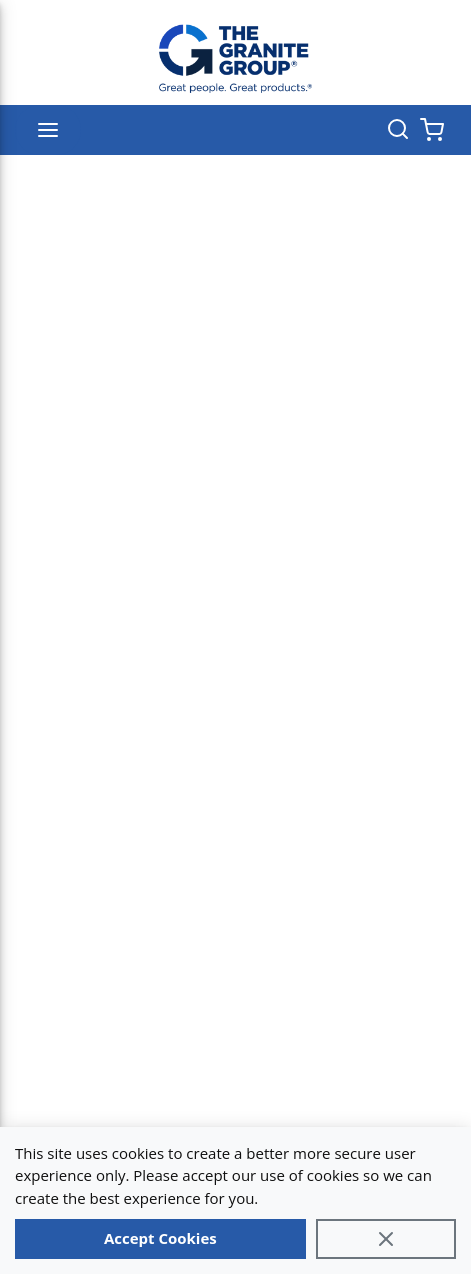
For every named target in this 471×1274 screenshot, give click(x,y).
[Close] (386, 1239)
